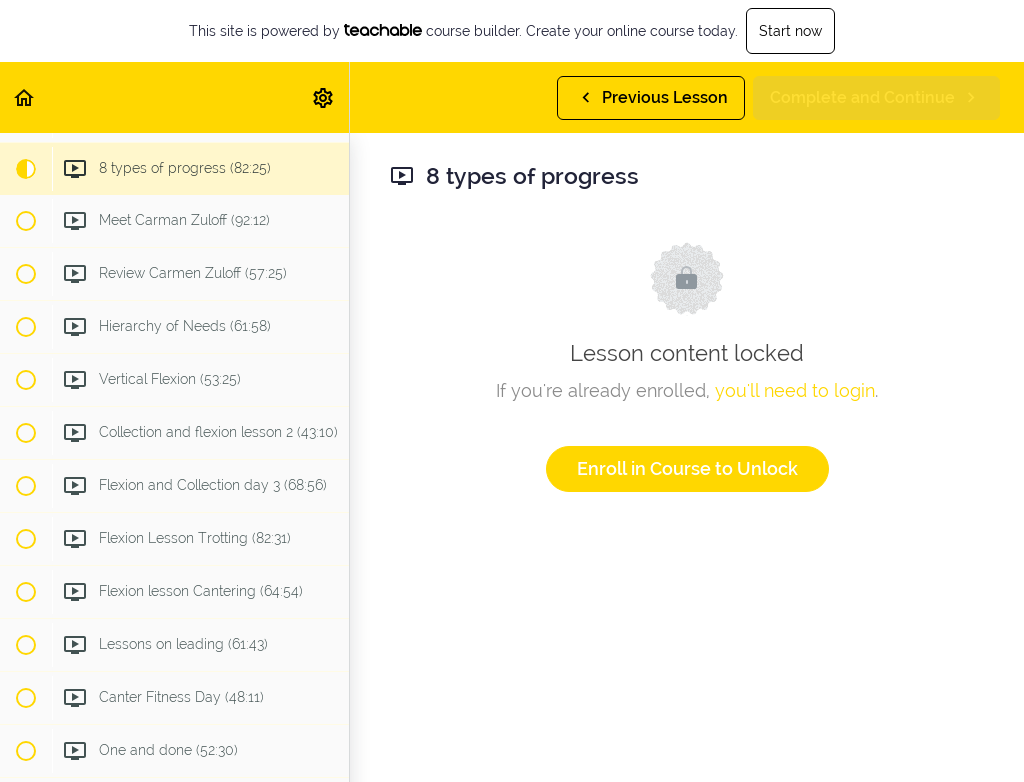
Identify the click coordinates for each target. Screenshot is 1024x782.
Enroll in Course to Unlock (687, 468)
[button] (25, 97)
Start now (790, 31)
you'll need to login (795, 390)
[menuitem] (324, 97)
